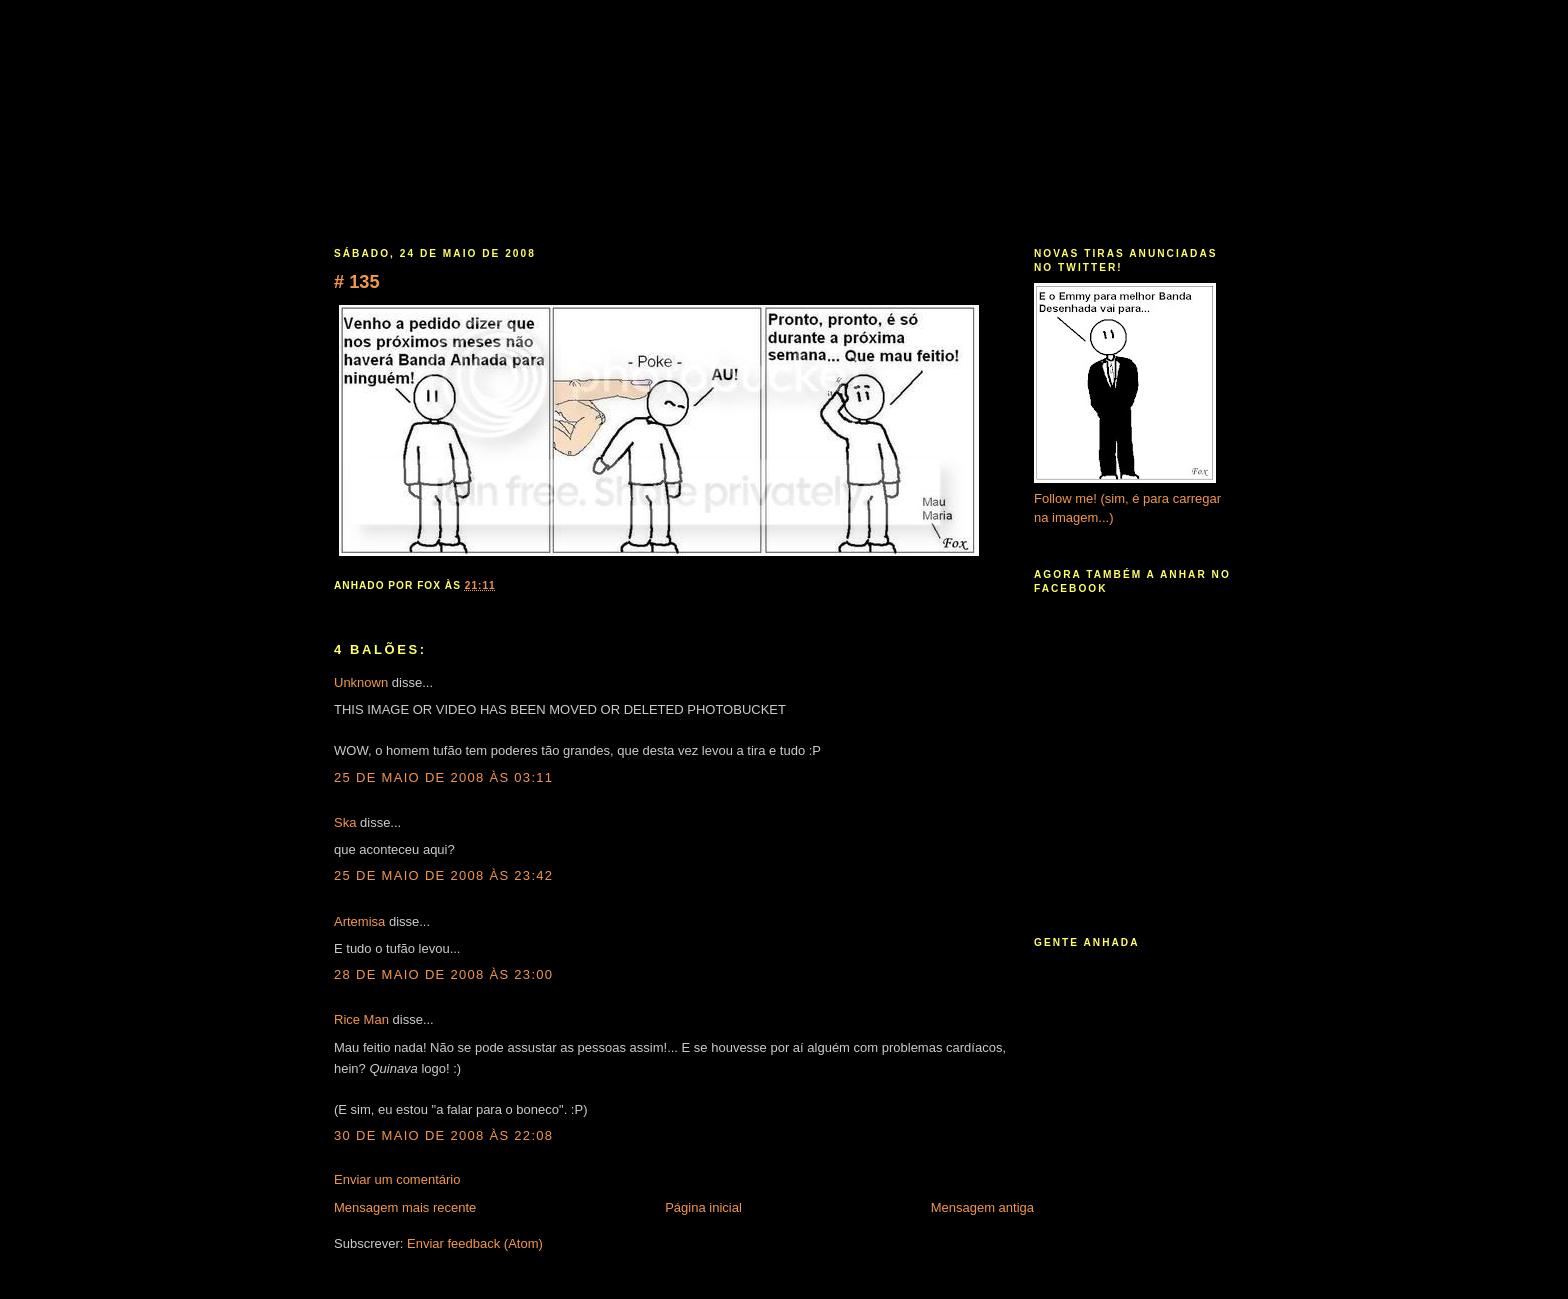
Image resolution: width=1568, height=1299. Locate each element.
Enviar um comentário (397, 1179)
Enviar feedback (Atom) (475, 1243)
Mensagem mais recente (405, 1207)
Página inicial (703, 1207)
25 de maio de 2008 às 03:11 (443, 777)
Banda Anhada (786, 96)
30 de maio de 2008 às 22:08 (443, 1135)
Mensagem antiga (982, 1207)
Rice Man (361, 1019)
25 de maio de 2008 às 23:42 (443, 875)
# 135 (357, 282)
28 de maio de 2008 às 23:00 (443, 974)
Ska (345, 822)
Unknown (361, 682)
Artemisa (359, 921)
